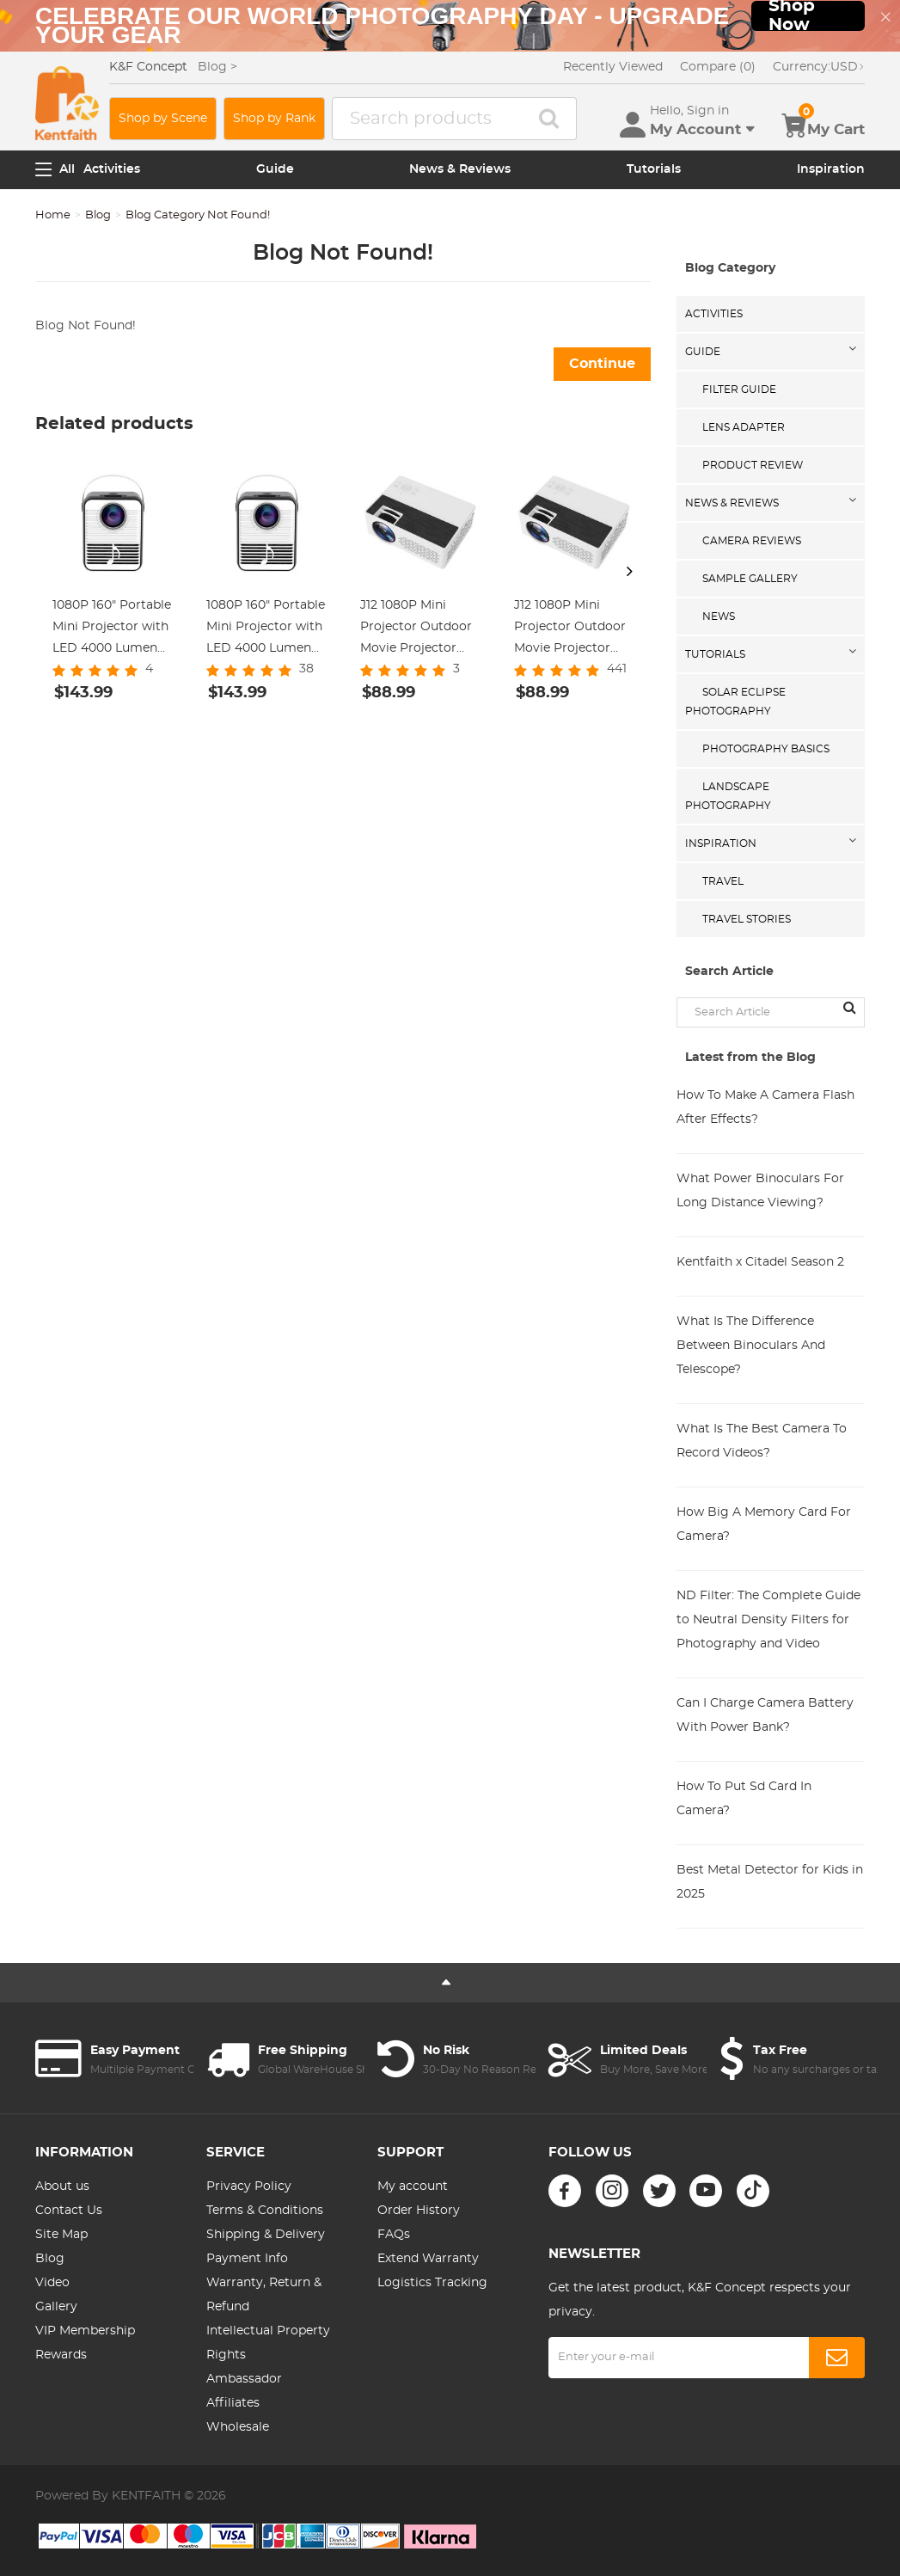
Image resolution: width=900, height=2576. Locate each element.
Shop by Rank (274, 119)
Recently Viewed (613, 67)
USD (819, 67)
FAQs (393, 2235)
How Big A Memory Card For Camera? (764, 1524)
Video (52, 2283)
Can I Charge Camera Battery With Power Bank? (765, 1715)
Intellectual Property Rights (268, 2343)
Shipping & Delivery (265, 2235)
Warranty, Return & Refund (263, 2295)
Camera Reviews (751, 541)
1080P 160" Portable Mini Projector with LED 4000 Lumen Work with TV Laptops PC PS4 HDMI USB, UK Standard (111, 629)
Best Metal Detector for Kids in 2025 (770, 1882)
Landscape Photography (728, 796)
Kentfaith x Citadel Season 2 (760, 1262)
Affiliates (233, 2403)
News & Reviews (460, 169)
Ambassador (244, 2379)
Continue (602, 364)
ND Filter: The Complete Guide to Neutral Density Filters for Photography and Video (768, 1620)
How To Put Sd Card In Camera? (744, 1799)
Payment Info (247, 2259)
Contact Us (68, 2211)
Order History (418, 2211)
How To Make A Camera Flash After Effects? (765, 1107)
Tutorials (654, 169)
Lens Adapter (743, 427)
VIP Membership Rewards (85, 2343)
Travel (723, 881)
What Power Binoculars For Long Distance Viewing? (760, 1191)
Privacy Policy (248, 2186)
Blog (98, 215)
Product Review (752, 465)
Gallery (56, 2307)
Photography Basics (766, 749)
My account (412, 2186)
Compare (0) (718, 67)
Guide (275, 169)
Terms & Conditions (264, 2211)
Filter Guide (739, 389)
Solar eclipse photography (735, 701)
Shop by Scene (163, 119)
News (718, 616)
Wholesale (237, 2427)
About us (62, 2186)
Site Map (61, 2235)
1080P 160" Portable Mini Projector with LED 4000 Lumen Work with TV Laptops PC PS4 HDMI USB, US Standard (265, 629)
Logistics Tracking (432, 2283)
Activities (111, 169)
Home (52, 215)
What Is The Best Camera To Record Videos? (762, 1441)
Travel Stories (746, 919)
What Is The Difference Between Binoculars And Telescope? (751, 1346)
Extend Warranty (428, 2259)
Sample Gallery (750, 578)
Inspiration (831, 169)
